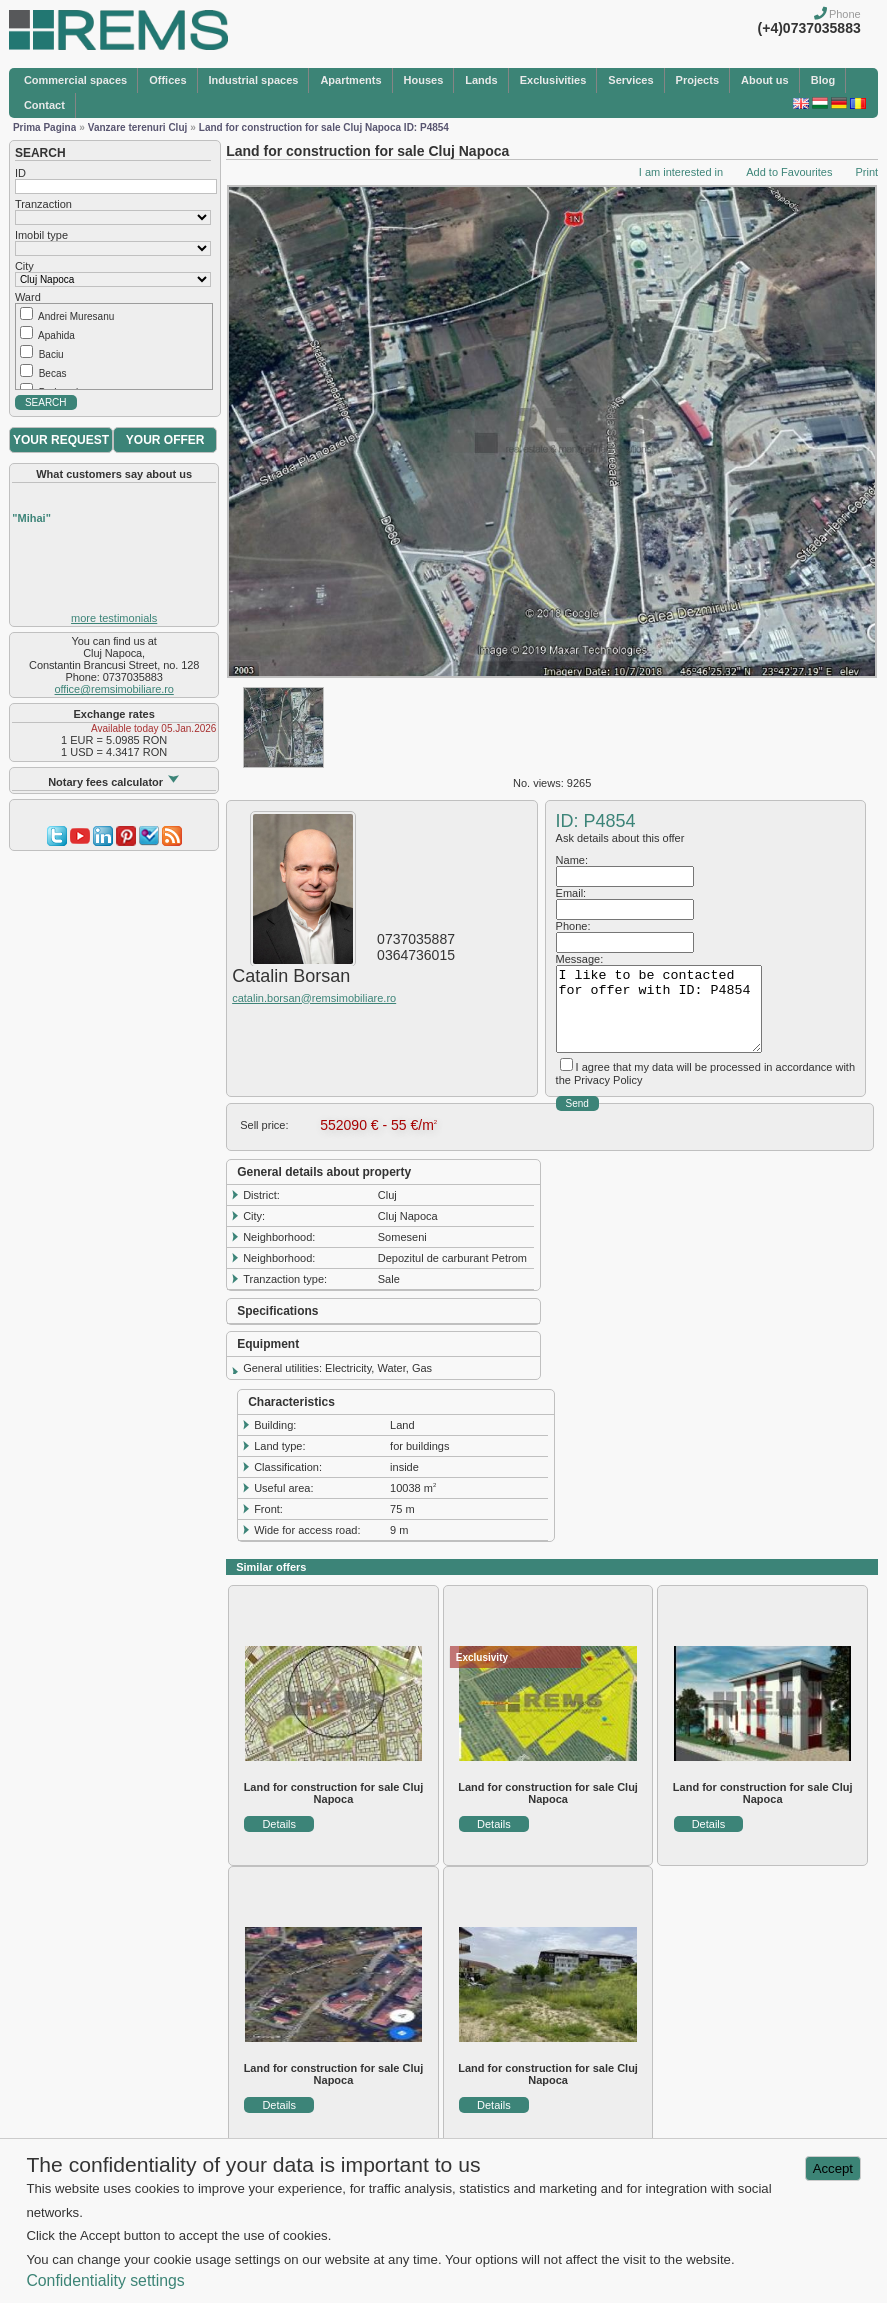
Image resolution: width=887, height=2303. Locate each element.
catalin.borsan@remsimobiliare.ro (314, 998)
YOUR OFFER (165, 440)
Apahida (56, 335)
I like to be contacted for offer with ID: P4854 (659, 1009)
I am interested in (681, 172)
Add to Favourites (789, 172)
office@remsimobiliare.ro (114, 689)
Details (279, 1824)
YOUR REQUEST (61, 440)
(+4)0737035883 (809, 28)
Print (866, 172)
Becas (53, 373)
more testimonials (114, 618)
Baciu (51, 354)
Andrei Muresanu (76, 316)
